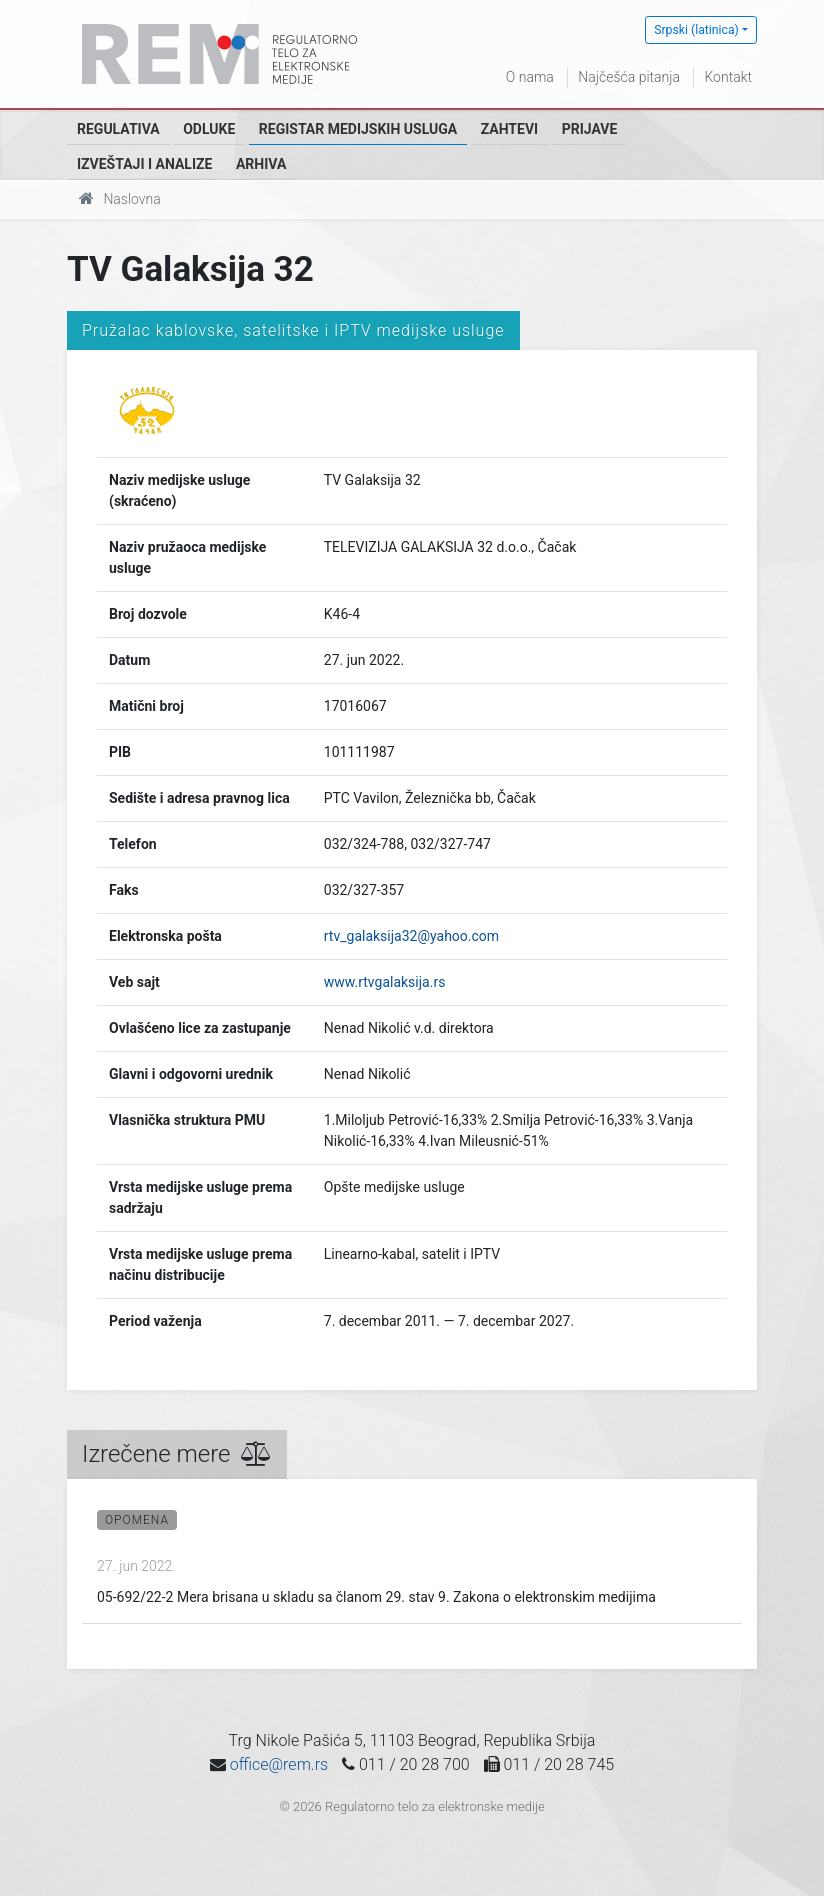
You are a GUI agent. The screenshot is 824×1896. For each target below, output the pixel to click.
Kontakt (728, 77)
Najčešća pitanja (629, 77)
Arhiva (261, 164)
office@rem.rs (279, 1764)
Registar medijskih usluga (358, 129)
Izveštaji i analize (144, 164)
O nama (530, 77)
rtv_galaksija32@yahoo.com (411, 936)
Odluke (209, 129)
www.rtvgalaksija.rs (385, 982)
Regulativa (118, 129)
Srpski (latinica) (696, 30)
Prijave (590, 129)
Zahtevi (509, 129)
